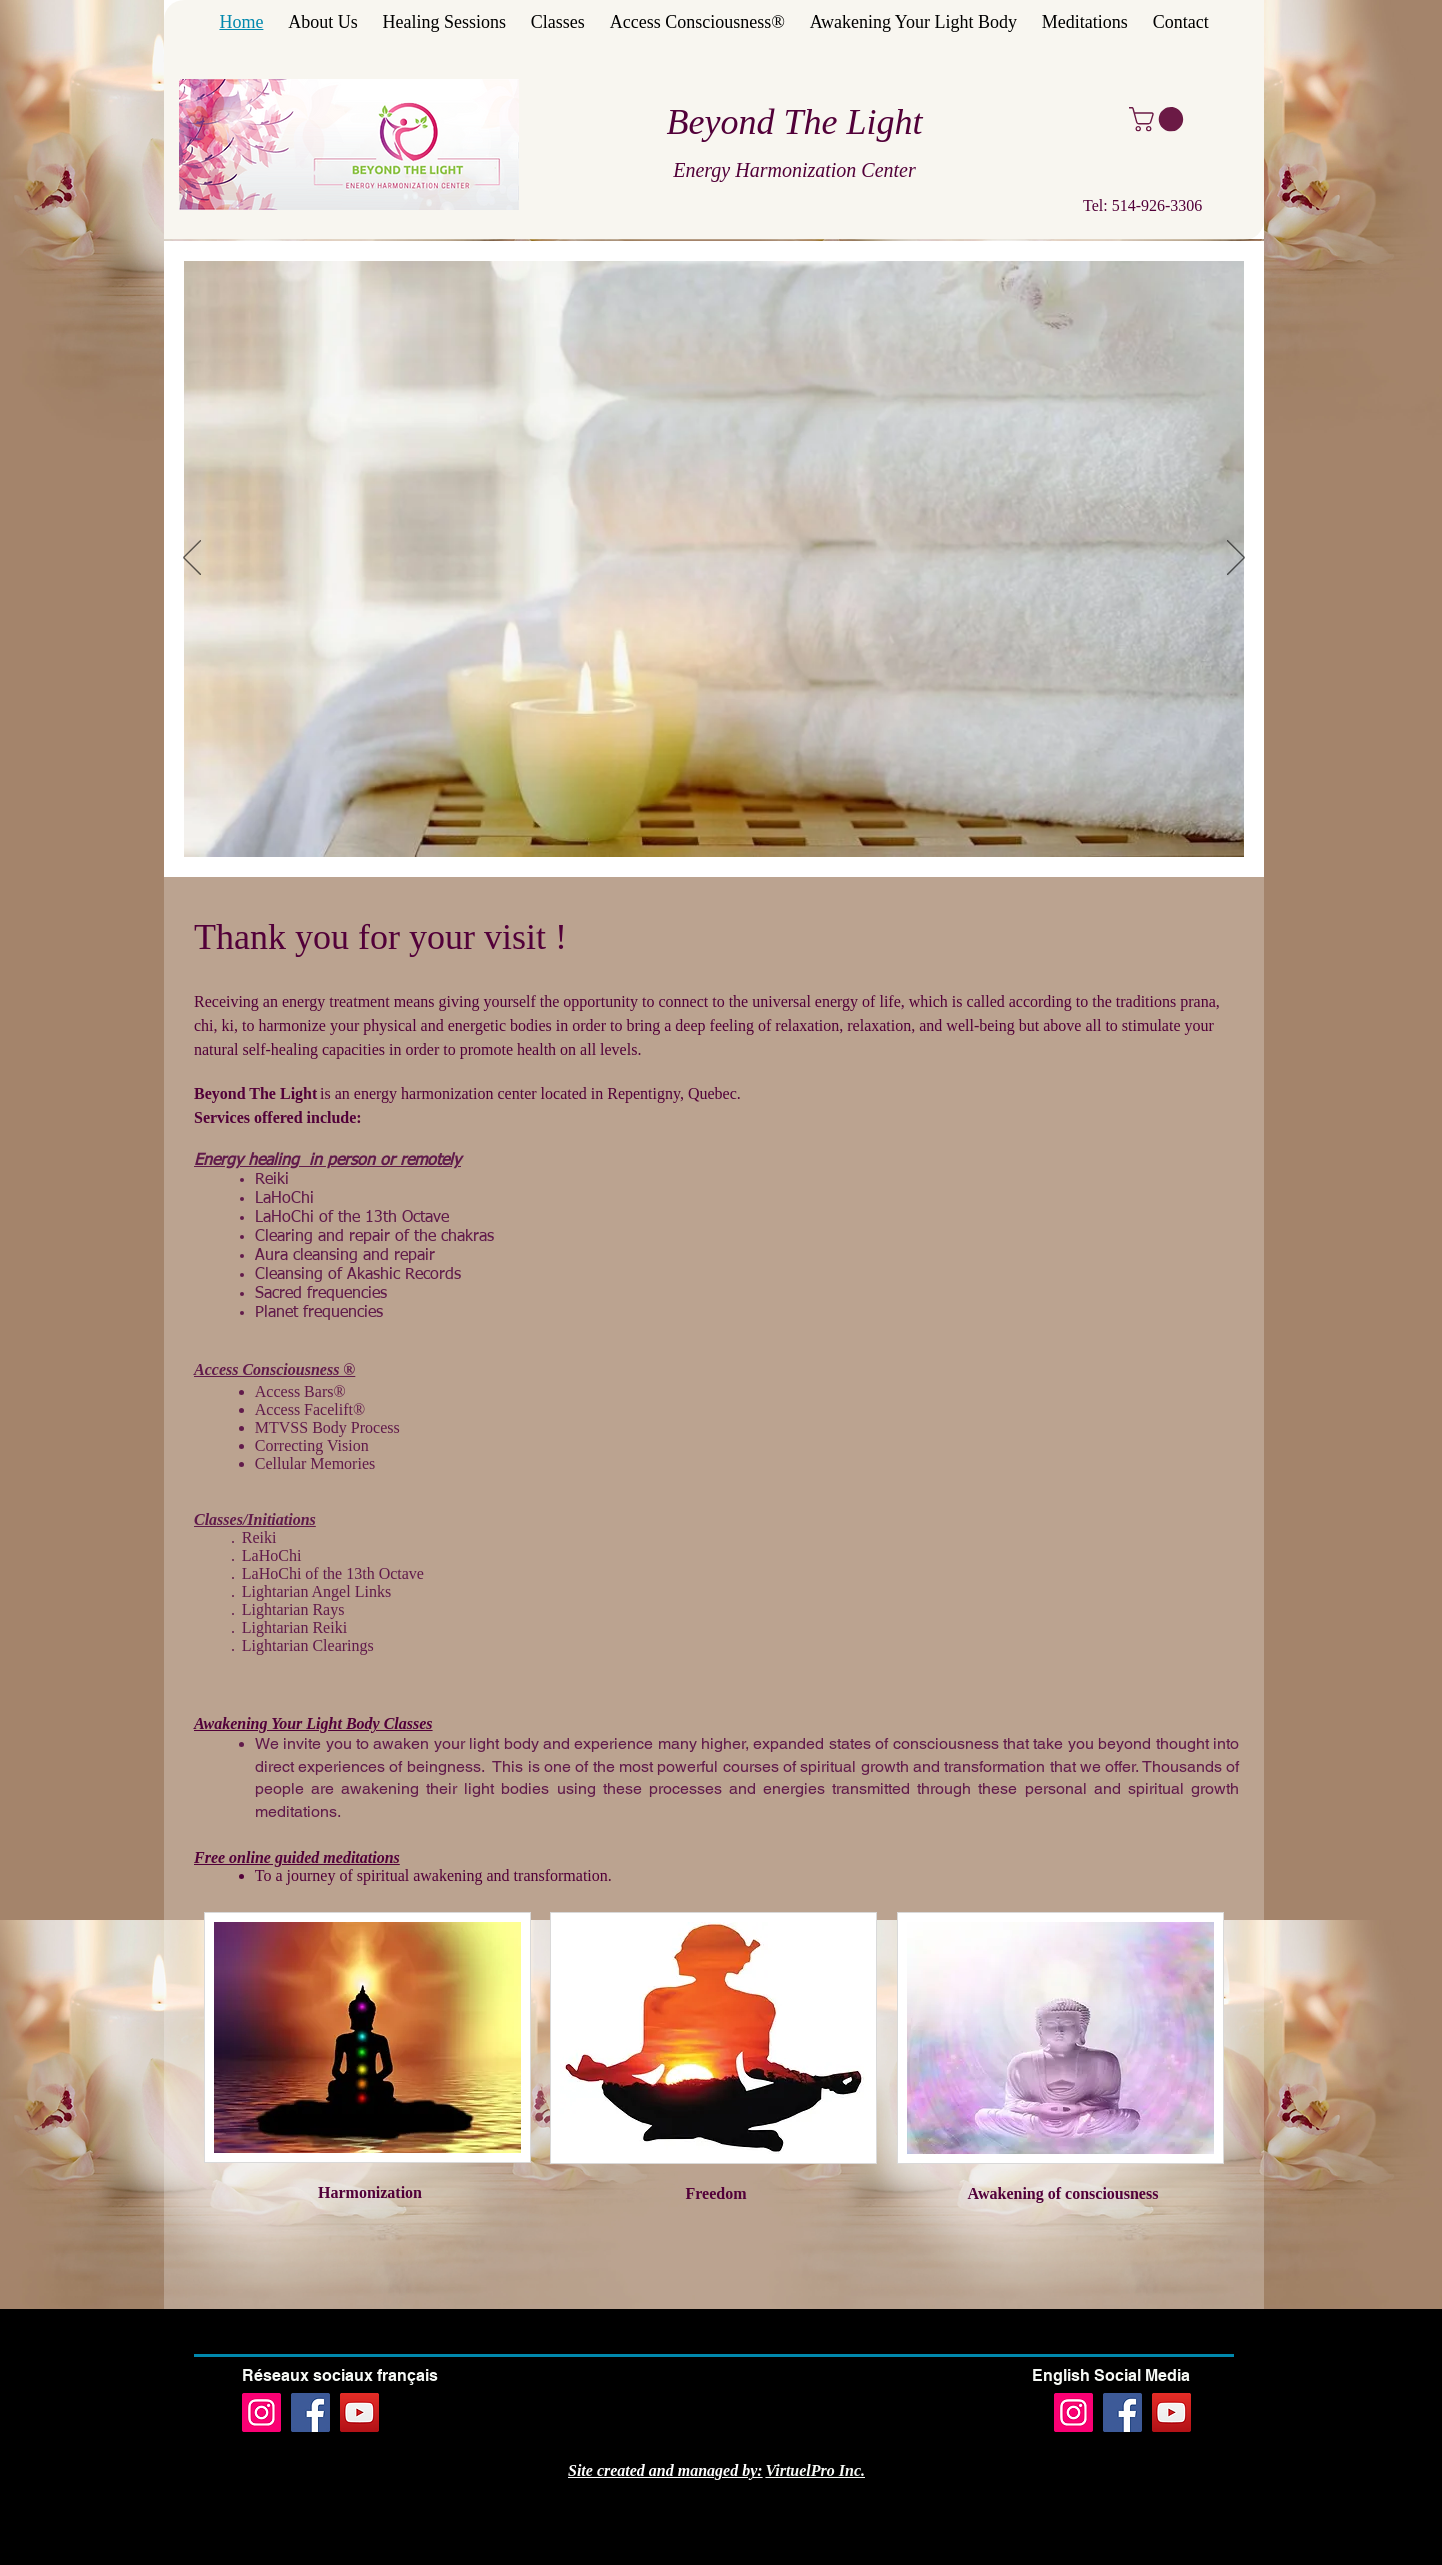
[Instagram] (261, 2412)
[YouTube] (359, 2412)
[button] (1159, 119)
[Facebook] (310, 2412)
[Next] (1236, 559)
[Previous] (192, 559)
